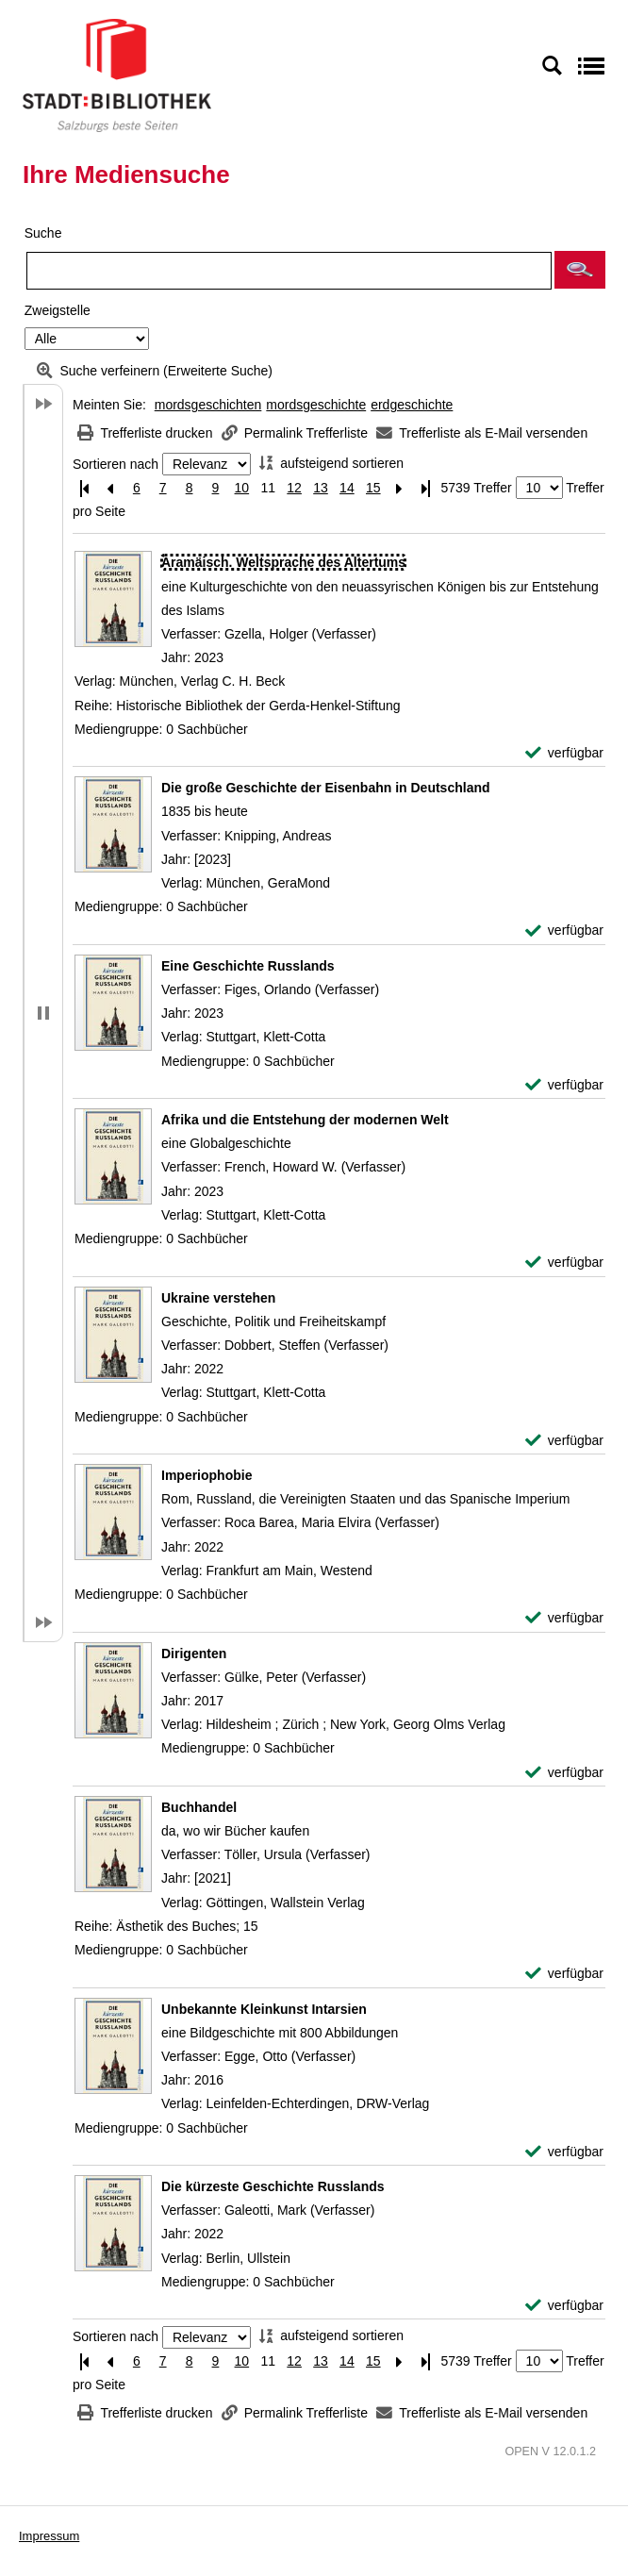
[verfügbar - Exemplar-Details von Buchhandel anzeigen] (564, 1974)
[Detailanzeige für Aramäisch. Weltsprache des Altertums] (283, 562)
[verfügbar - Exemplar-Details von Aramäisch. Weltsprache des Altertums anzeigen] (564, 753)
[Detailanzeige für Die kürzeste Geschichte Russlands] (273, 2186)
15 (373, 487)
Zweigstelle (58, 310)
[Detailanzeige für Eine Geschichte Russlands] (248, 965)
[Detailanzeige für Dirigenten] (193, 1653)
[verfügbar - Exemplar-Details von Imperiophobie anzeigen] (564, 1618)
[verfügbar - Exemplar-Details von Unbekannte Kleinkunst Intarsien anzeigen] (564, 2152)
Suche (43, 233)
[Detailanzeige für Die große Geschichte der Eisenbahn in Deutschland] (325, 787)
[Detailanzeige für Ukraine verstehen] (218, 1297)
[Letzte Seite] (426, 488)
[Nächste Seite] (399, 488)
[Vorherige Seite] (110, 488)
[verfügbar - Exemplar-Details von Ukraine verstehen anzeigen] (564, 1441)
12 (294, 487)
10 (242, 487)
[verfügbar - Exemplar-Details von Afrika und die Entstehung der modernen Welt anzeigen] (564, 1262)
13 (320, 487)
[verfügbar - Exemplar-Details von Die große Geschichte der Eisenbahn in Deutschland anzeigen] (564, 930)
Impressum (49, 2536)
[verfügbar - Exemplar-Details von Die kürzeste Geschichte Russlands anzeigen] (564, 2306)
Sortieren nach (115, 464)
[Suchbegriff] (289, 271)
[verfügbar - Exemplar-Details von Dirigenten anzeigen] (564, 1773)
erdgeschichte (412, 404)
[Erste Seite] (84, 488)
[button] (579, 270)
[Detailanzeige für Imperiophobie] (206, 1475)
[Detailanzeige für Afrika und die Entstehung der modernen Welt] (305, 1119)
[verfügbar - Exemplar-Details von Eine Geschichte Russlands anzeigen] (564, 1085)
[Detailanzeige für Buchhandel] (199, 1807)
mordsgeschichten (208, 404)
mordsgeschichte (316, 404)
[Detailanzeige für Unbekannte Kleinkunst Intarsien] (264, 2009)
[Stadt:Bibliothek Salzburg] (117, 74)
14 (347, 487)
